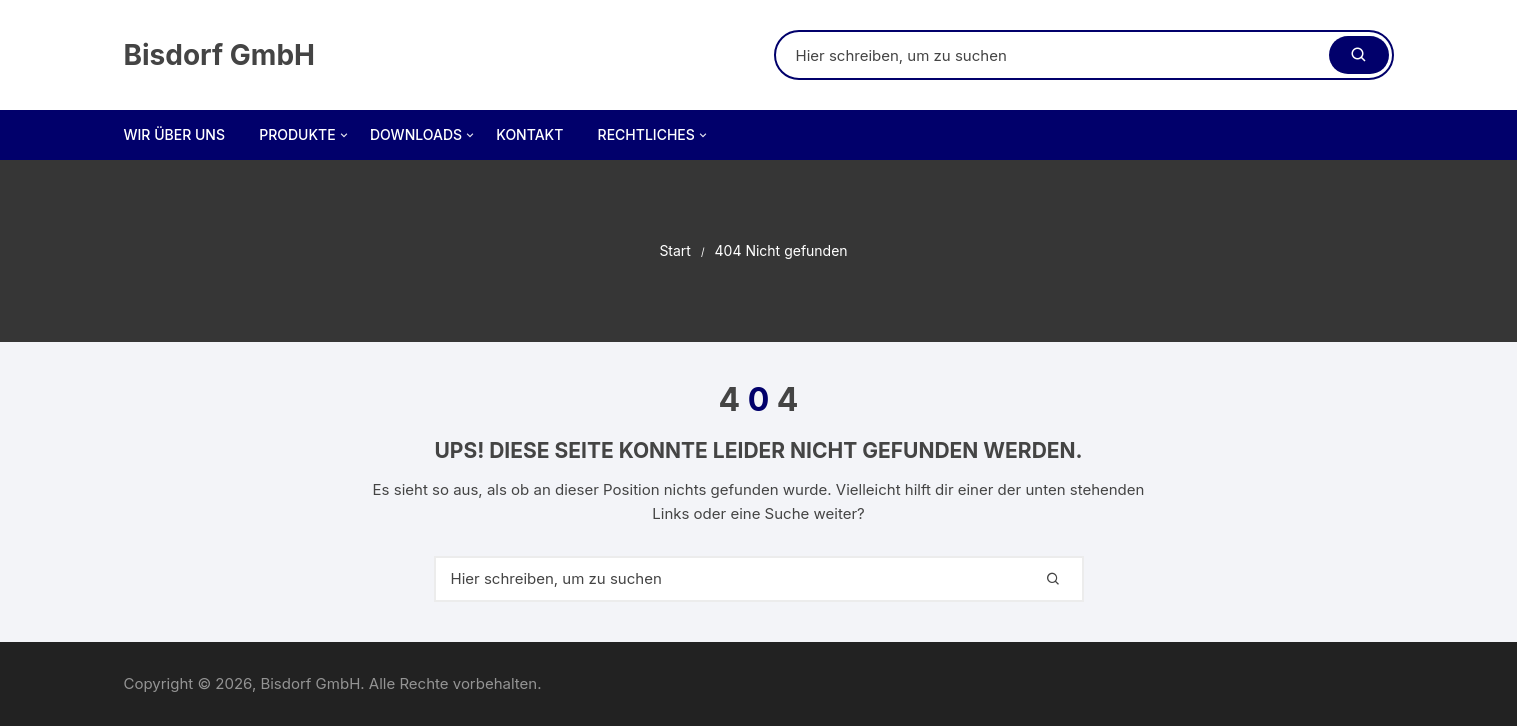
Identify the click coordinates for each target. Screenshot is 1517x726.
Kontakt (529, 134)
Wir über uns (174, 134)
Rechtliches (654, 135)
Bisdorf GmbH (219, 55)
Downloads (423, 135)
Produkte (304, 135)
